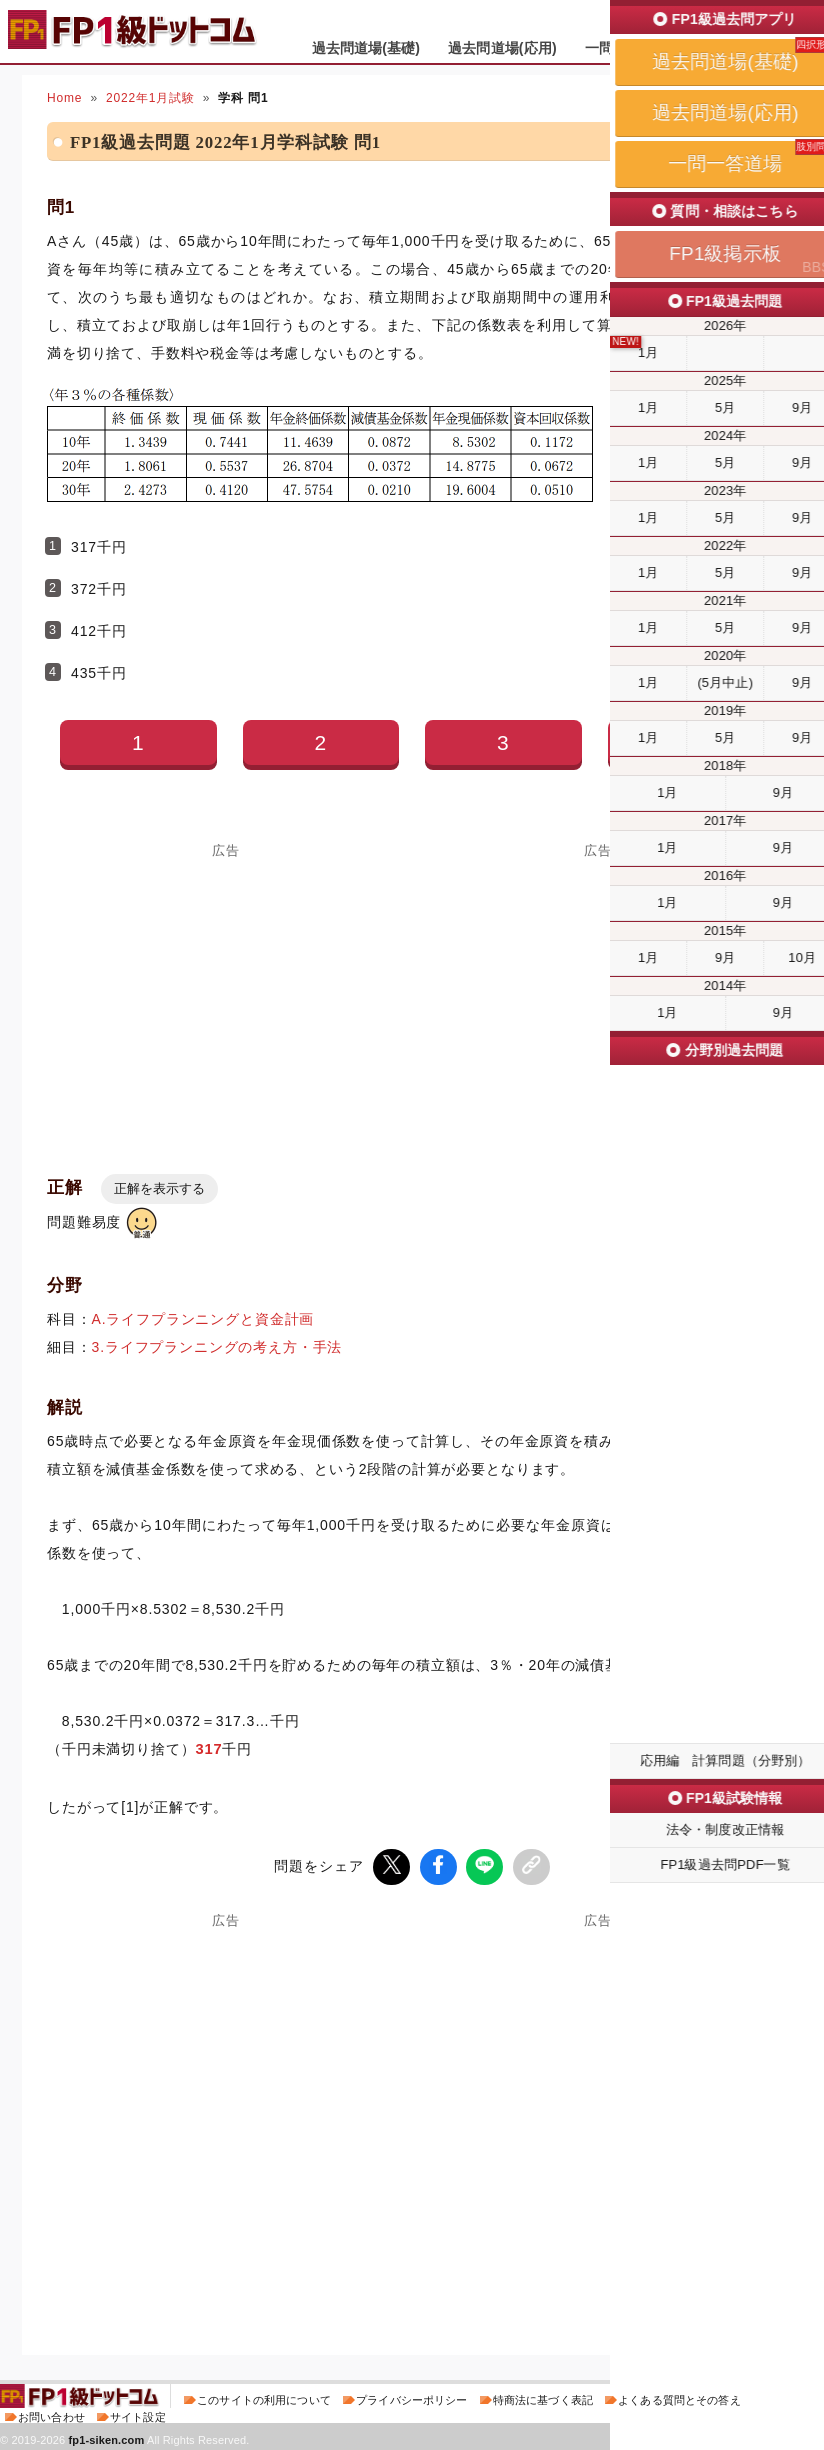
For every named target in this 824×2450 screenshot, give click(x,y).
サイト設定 (138, 2414)
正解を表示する (159, 1188)
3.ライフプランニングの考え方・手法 (217, 1347)
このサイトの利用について (264, 2397)
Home (64, 98)
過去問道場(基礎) (366, 48)
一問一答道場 (627, 48)
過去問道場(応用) (502, 48)
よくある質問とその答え (679, 2397)
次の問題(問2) (702, 2293)
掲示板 (719, 48)
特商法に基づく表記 (543, 2397)
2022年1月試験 (150, 98)
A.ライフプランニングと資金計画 (203, 1319)
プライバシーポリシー (411, 2397)
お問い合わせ (51, 2414)
